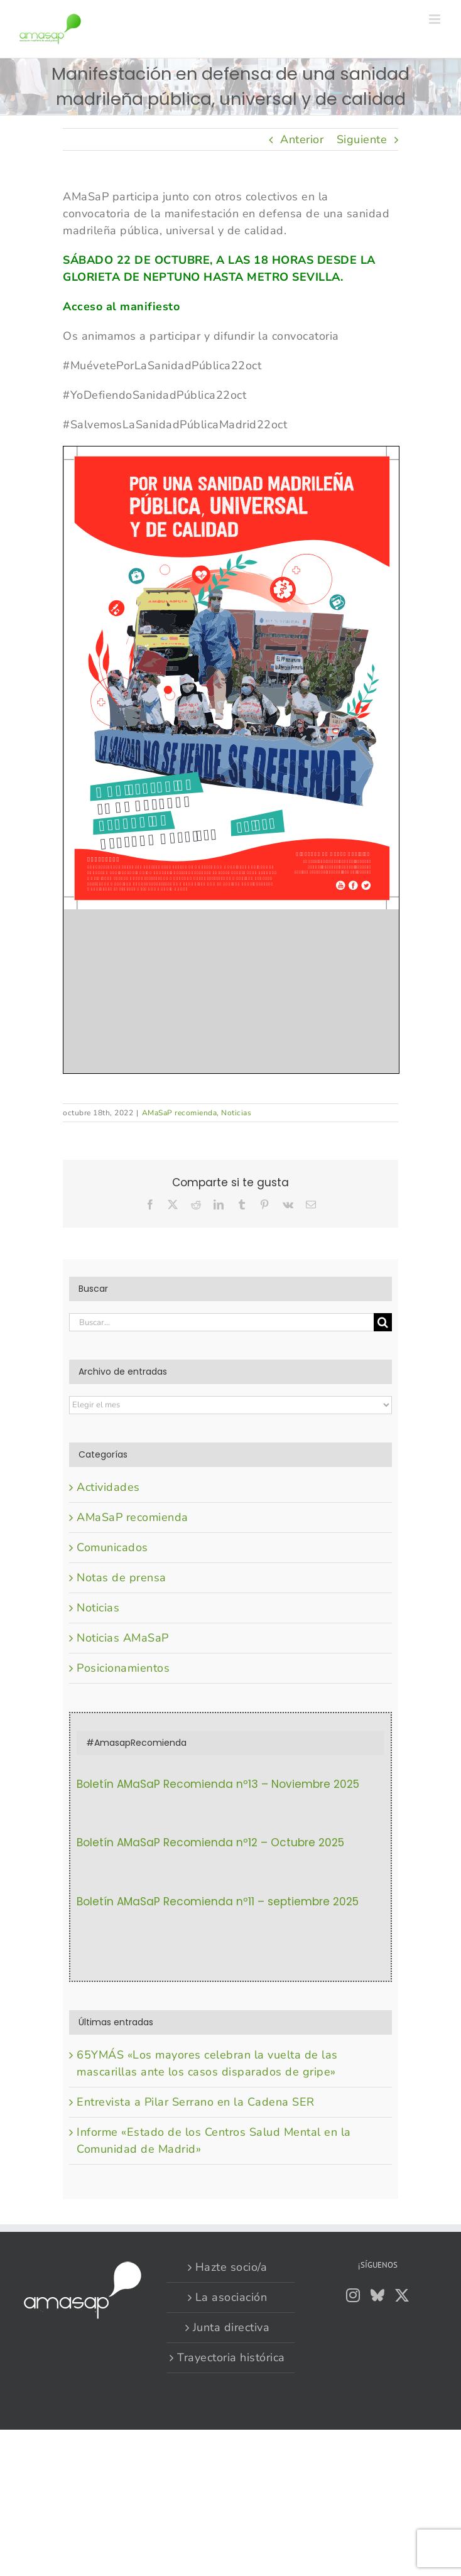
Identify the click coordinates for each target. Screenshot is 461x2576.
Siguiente (362, 139)
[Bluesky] (378, 2295)
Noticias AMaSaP (123, 1637)
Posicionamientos (123, 1667)
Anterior (301, 139)
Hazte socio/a (231, 2267)
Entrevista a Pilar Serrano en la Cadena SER (196, 2101)
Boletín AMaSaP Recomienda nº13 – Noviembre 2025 (218, 1784)
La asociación (231, 2297)
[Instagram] (353, 2295)
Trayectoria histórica (231, 2357)
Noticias (236, 1113)
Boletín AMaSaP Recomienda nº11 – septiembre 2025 (218, 1901)
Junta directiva (231, 2327)
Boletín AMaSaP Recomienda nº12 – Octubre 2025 (210, 1842)
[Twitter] (402, 2295)
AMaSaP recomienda (179, 1113)
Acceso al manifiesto (121, 306)
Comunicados (112, 1547)
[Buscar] (383, 1322)
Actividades (108, 1487)
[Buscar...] (221, 1322)
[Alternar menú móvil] (436, 19)
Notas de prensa (121, 1577)
